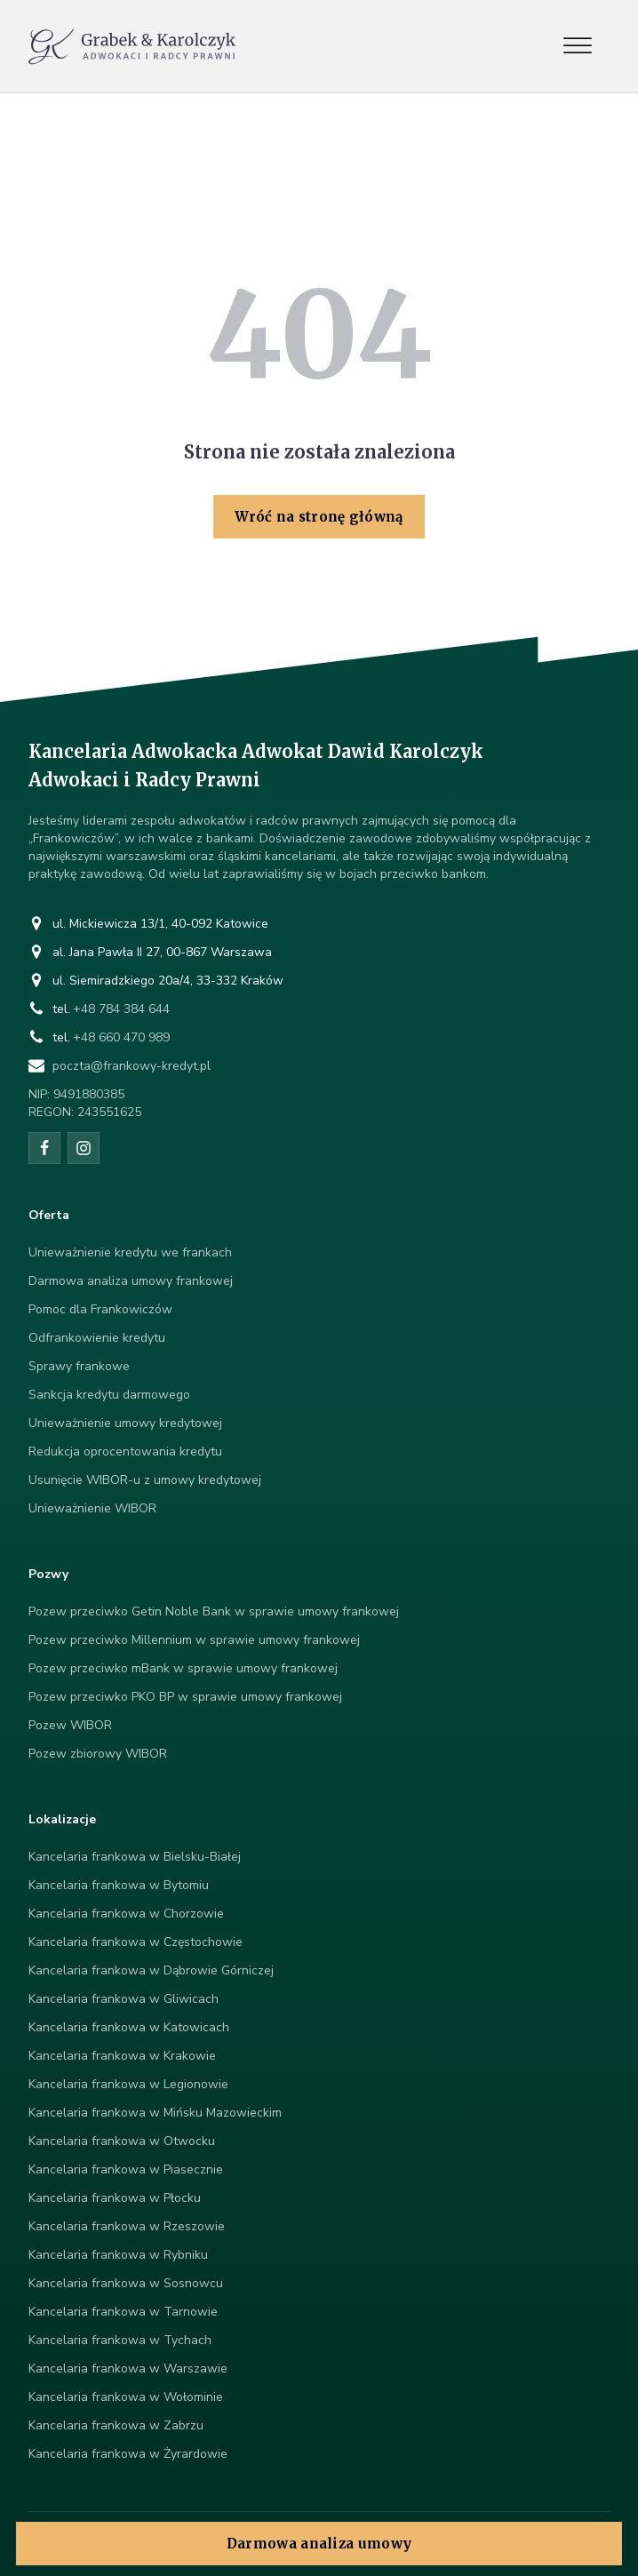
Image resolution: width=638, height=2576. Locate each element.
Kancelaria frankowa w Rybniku (118, 2254)
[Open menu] (577, 46)
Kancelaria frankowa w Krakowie (122, 2055)
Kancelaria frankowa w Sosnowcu (125, 2283)
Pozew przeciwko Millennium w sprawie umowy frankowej (194, 1639)
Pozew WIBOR (70, 1725)
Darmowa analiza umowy (319, 2543)
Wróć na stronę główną (319, 516)
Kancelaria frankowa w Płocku (114, 2197)
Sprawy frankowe (79, 1366)
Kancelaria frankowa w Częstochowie (135, 1942)
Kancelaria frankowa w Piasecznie (125, 2169)
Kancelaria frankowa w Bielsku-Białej (134, 1856)
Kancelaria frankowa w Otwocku (121, 2141)
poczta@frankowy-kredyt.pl (131, 1065)
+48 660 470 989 (121, 1037)
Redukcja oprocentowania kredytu (125, 1451)
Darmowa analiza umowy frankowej (130, 1280)
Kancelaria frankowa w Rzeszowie (126, 2226)
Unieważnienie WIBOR (92, 1508)
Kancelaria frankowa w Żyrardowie (127, 2453)
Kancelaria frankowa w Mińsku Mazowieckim (155, 2112)
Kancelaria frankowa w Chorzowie (126, 1913)
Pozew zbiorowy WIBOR (97, 1753)
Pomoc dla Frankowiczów (100, 1309)
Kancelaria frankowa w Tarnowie (123, 2311)
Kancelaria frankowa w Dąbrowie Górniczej (151, 1970)
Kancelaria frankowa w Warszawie (127, 2368)
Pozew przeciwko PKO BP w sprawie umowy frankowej (185, 1696)
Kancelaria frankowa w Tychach (119, 2340)
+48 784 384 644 (121, 1009)
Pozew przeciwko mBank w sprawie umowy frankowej (183, 1668)
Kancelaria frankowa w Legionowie (128, 2084)
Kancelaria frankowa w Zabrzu (115, 2425)
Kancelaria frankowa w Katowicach (128, 2027)
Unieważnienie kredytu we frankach (130, 1252)
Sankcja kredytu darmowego (109, 1394)
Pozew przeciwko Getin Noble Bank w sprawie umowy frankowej (213, 1611)
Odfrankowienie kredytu (96, 1337)
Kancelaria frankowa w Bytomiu (118, 1885)
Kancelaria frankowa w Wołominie (125, 2397)
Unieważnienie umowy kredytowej (125, 1423)
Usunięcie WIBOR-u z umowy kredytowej (144, 1479)
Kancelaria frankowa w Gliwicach (123, 1998)
